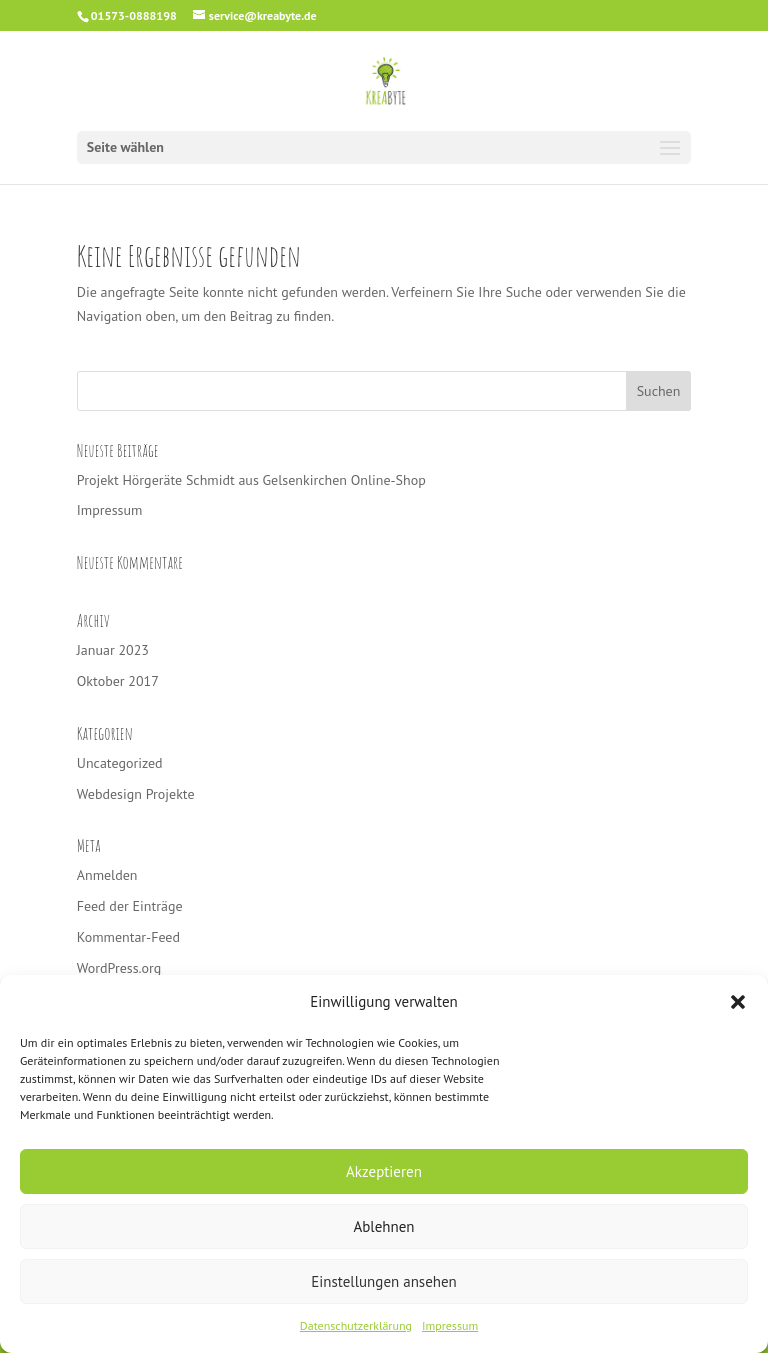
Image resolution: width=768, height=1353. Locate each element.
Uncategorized (120, 763)
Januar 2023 (113, 650)
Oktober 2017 (118, 681)
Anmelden (107, 875)
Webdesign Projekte (136, 794)
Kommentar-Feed (128, 937)
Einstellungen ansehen (384, 1281)
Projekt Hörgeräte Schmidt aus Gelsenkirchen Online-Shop (251, 480)
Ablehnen (383, 1226)
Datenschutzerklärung (356, 1325)
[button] (738, 1002)
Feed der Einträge (130, 906)
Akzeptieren (384, 1171)
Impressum (450, 1325)
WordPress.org (119, 968)
